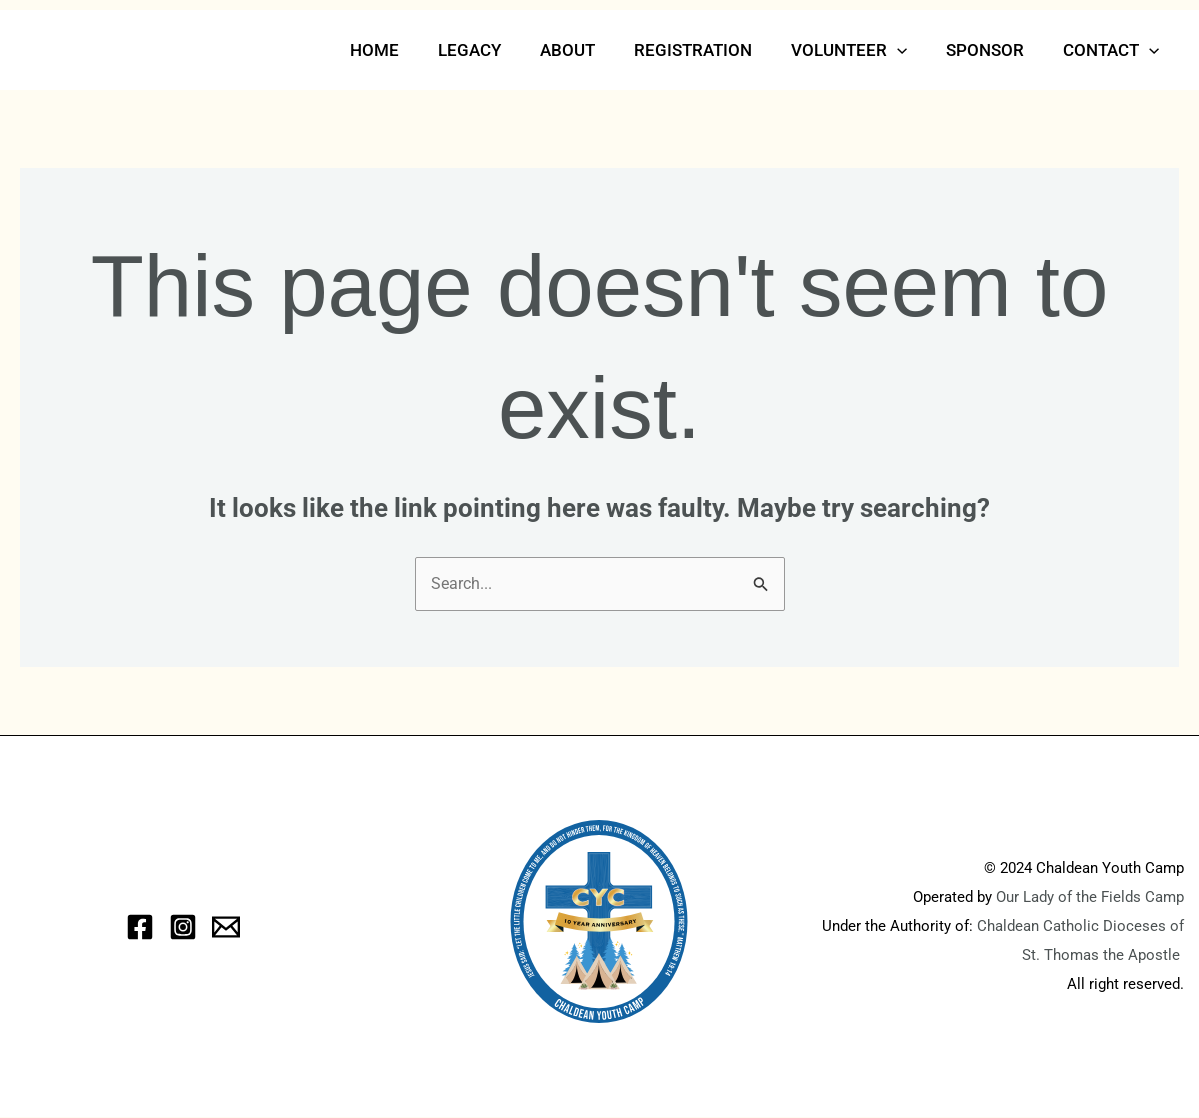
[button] (910, 50)
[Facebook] (140, 928)
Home (407, 50)
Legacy (497, 50)
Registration (711, 50)
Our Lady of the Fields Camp (1090, 898)
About (590, 50)
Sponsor (993, 50)
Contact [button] (1114, 50)
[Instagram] (183, 928)
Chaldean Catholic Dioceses (1073, 927)
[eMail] (226, 928)
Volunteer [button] (862, 50)
